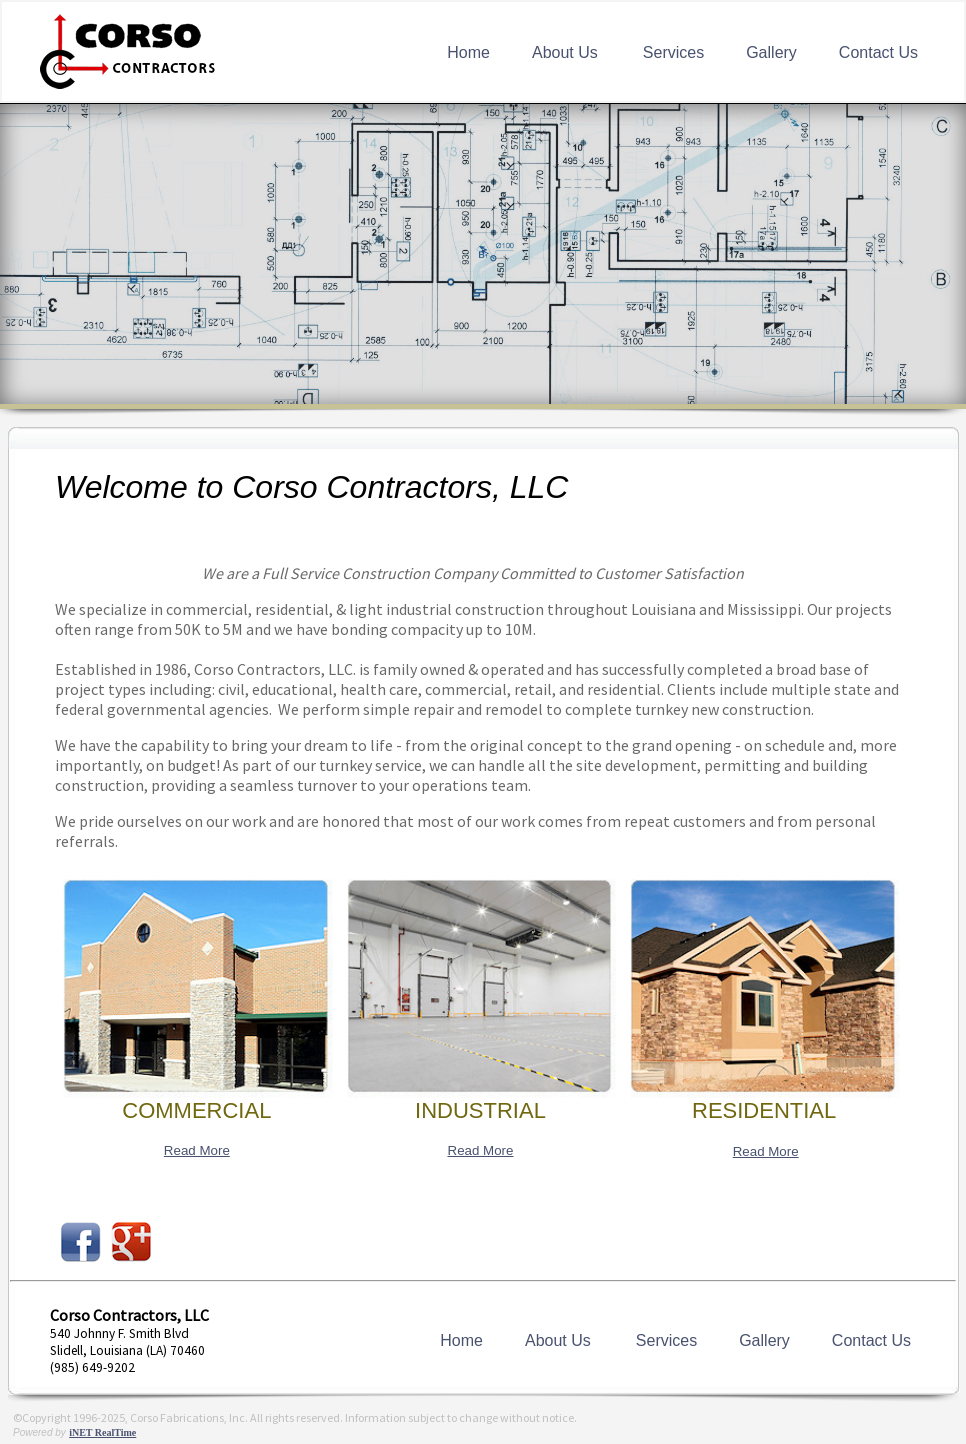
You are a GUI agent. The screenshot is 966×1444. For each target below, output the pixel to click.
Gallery (771, 52)
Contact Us (878, 52)
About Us (565, 52)
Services (673, 52)
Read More (197, 1150)
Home (468, 52)
